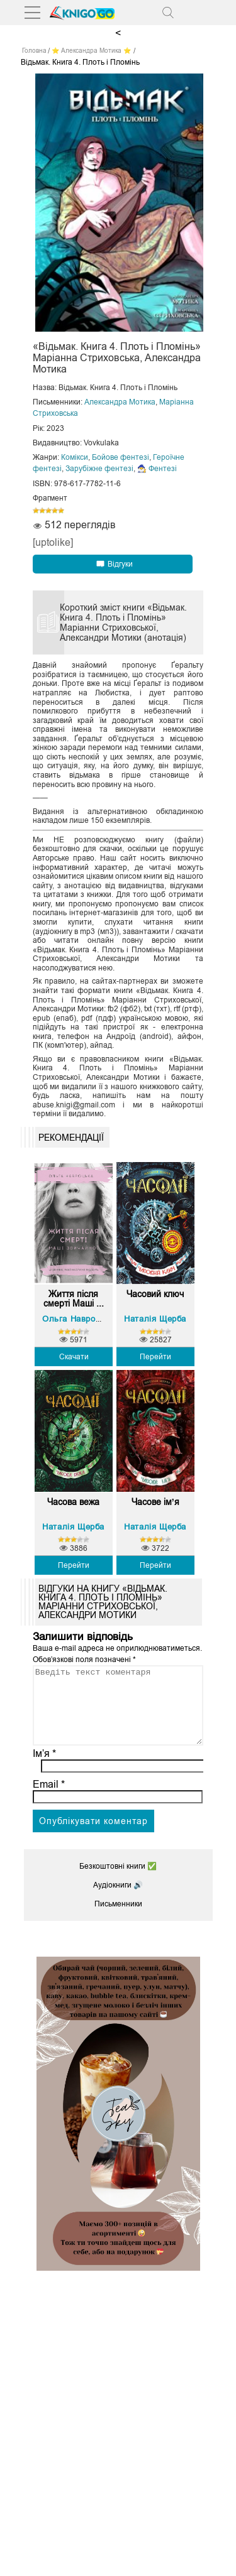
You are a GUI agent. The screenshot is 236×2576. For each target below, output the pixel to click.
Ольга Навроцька (78, 1318)
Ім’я (45, 1768)
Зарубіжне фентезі (99, 468)
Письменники (118, 1919)
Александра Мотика (119, 402)
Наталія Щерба (155, 1318)
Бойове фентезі (120, 457)
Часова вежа (73, 1502)
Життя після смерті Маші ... (73, 1299)
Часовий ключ (155, 1294)
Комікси (74, 457)
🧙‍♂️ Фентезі (157, 468)
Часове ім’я (155, 1502)
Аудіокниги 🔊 (118, 1900)
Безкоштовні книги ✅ (118, 1881)
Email (49, 1799)
